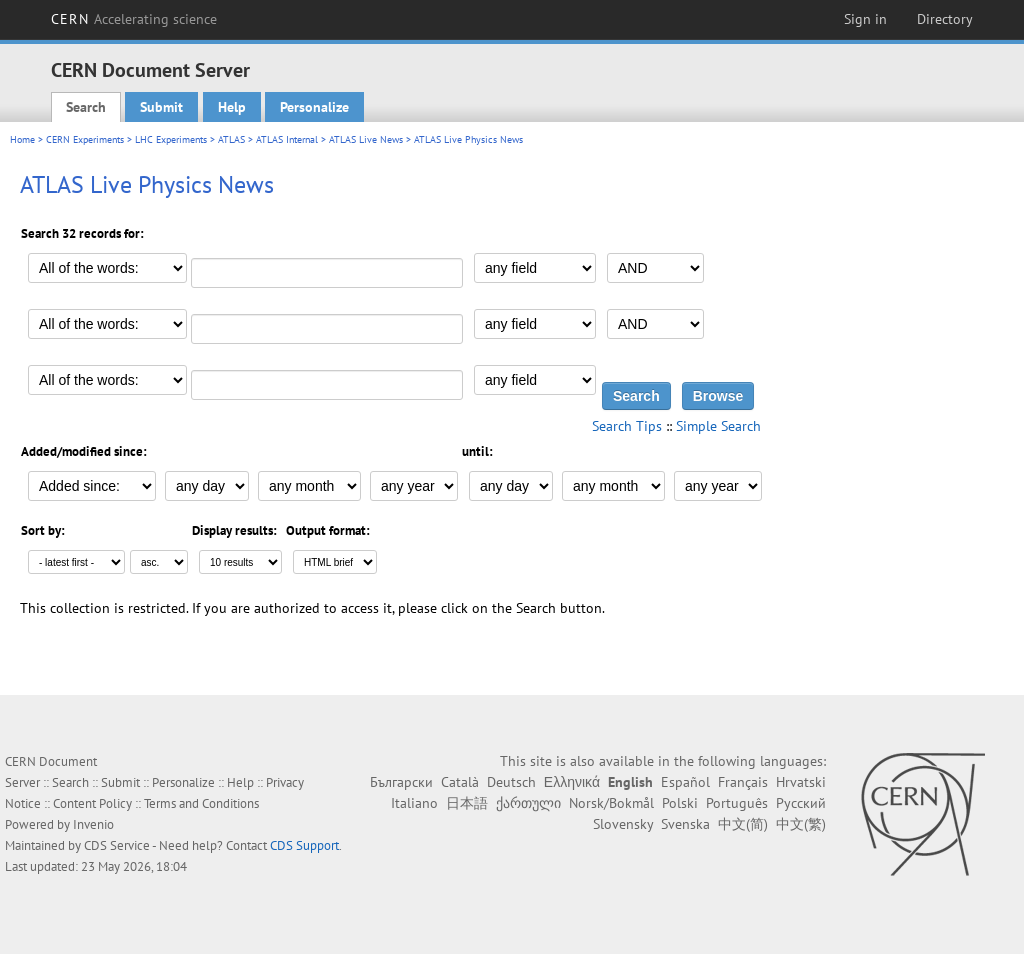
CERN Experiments (85, 139)
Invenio (93, 824)
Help (232, 107)
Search (86, 107)
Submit (161, 107)
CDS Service (117, 845)
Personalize (314, 107)
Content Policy (92, 803)
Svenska (685, 824)
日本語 (467, 803)
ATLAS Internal (287, 139)
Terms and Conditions (201, 803)
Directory (945, 19)
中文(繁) (801, 824)
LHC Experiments (171, 139)
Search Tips (627, 426)
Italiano (414, 803)
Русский (801, 803)
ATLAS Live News (366, 139)
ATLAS (231, 139)
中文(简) (743, 824)
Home (22, 139)
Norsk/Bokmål (611, 803)
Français (743, 782)
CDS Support (304, 845)
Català (460, 782)
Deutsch (511, 782)
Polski (680, 803)
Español (685, 782)
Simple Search (718, 426)
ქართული (528, 803)
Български (401, 782)
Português (737, 803)
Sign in (865, 19)
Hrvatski (801, 782)
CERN (134, 19)
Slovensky (623, 824)
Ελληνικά (572, 782)
